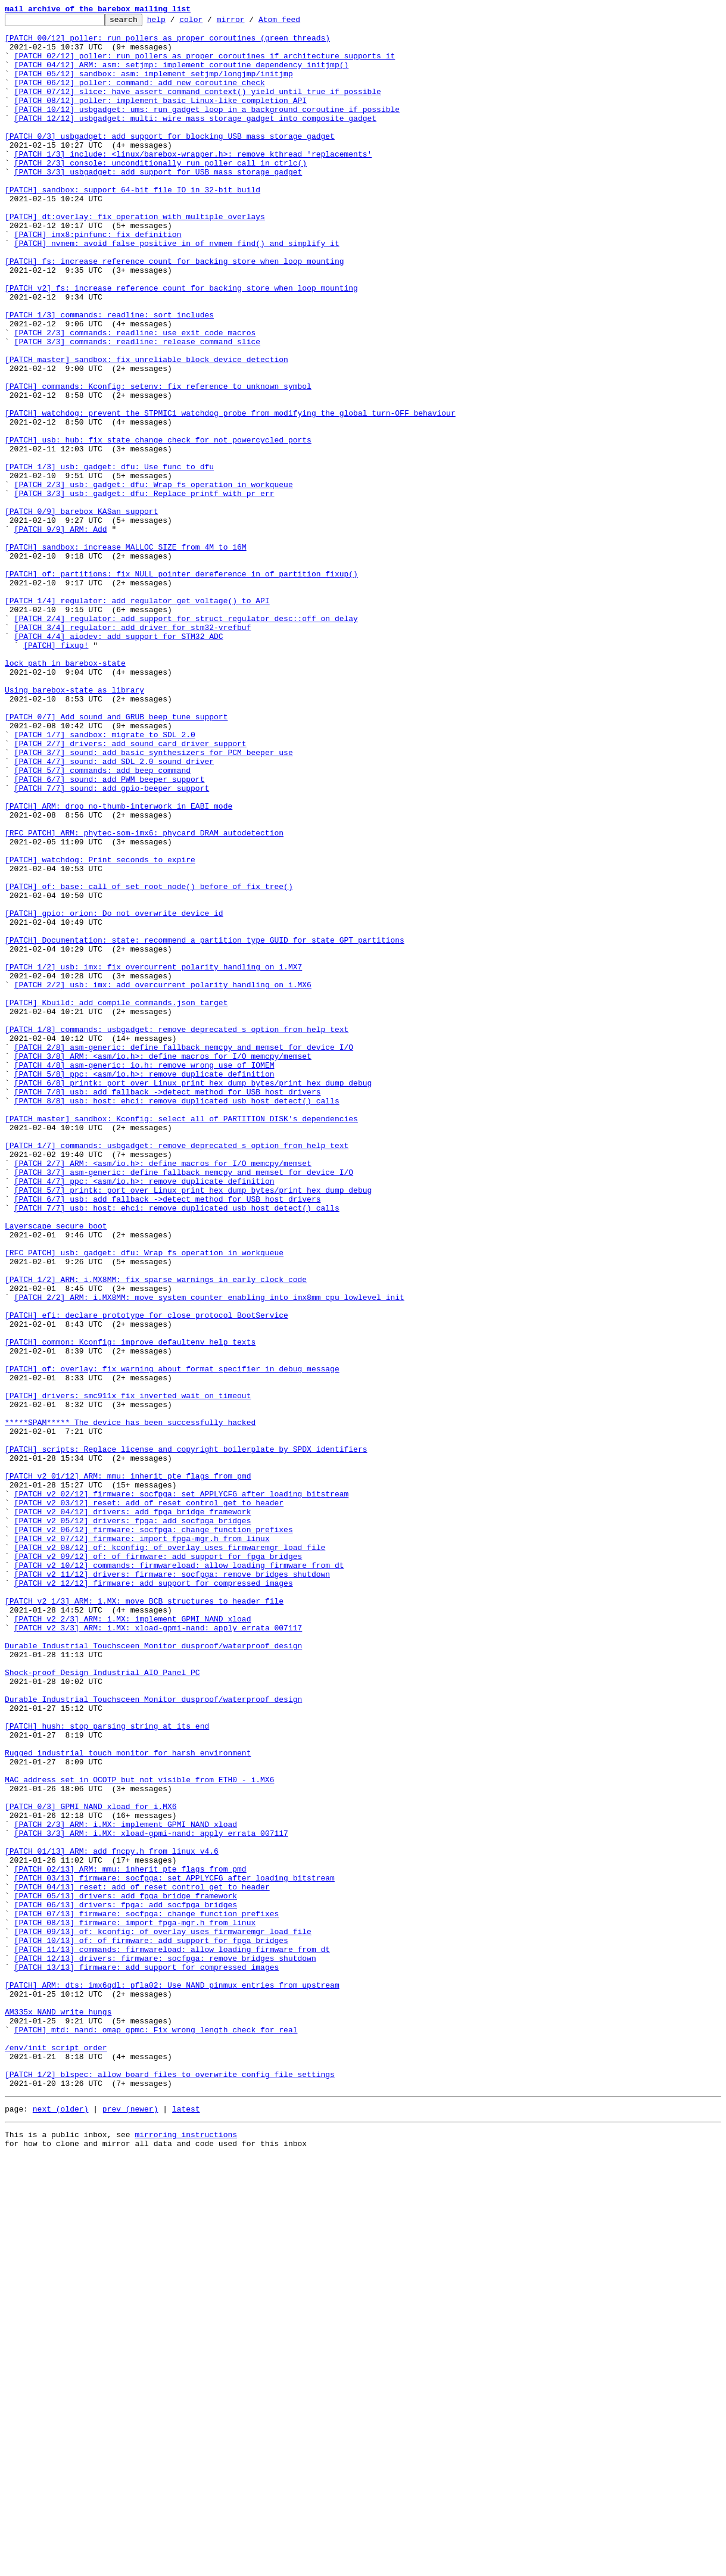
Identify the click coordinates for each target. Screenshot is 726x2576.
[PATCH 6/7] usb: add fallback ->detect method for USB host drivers (167, 1436)
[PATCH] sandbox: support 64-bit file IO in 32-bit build (132, 225)
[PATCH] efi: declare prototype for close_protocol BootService (146, 1575)
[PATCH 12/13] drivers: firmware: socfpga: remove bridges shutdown (165, 2347)
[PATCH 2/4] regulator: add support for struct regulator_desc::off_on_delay (186, 739)
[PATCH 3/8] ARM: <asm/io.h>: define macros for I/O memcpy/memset (162, 1264)
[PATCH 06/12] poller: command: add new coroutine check (139, 96)
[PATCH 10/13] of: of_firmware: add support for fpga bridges (151, 2326)
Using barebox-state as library (74, 825)
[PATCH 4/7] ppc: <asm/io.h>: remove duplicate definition (144, 1414)
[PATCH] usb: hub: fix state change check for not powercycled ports (158, 525)
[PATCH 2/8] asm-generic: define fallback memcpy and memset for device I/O (183, 1254)
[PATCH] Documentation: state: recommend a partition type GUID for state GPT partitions (204, 1125)
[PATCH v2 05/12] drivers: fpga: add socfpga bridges (132, 1822)
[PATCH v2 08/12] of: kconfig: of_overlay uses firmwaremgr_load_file (170, 1854)
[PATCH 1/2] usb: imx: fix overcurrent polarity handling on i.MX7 (153, 1157)
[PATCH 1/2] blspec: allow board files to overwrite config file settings (170, 2486)
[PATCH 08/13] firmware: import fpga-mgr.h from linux (135, 2304)
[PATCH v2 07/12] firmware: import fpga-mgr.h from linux (142, 1843)
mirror (249, 22)
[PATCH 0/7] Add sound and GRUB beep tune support (116, 857)
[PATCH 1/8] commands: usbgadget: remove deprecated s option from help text (176, 1232)
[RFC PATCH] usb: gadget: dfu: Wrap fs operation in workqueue (144, 1500)
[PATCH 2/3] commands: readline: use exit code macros (135, 396)
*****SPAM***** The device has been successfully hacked (130, 1704)
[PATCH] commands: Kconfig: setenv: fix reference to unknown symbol (158, 461)
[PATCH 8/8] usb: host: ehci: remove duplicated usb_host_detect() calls (176, 1318)
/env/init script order (56, 2454)
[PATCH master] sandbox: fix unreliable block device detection (146, 428)
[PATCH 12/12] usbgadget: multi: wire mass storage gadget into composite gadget (195, 139)
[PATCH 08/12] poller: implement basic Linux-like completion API (160, 118)
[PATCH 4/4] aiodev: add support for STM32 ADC (118, 761)
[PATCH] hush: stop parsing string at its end (107, 2068)
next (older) (61, 2524)
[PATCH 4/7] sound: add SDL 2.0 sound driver (114, 911)
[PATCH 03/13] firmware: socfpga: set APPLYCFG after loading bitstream (174, 2251)
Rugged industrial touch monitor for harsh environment (128, 2100)
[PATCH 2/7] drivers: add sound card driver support (130, 889)
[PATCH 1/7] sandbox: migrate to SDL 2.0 (104, 879)
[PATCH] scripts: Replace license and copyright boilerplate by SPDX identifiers (186, 1736)
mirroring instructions (186, 2552)
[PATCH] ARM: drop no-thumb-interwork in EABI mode (118, 964)
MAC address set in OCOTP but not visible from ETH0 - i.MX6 (139, 2133)
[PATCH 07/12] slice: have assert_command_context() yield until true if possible (197, 107)
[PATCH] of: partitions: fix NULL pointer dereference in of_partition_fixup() (181, 686)
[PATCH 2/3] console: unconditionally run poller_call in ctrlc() (160, 193)
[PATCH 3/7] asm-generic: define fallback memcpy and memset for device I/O (183, 1404)
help (175, 22)
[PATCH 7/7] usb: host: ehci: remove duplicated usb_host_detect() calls (176, 1447)
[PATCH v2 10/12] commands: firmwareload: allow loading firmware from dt (179, 1875)
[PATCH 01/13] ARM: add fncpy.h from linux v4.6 (112, 2218)
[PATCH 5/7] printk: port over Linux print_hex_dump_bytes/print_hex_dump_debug (193, 1425)
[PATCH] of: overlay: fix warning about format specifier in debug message (172, 1640)
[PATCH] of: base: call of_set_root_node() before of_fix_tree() (149, 1061)
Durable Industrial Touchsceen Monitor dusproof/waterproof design (153, 1972)
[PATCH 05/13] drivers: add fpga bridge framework (125, 2272)
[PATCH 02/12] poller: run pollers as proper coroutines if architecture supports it (204, 64)
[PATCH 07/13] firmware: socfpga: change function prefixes (146, 2293)
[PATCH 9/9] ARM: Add (60, 632)
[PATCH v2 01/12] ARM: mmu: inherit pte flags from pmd (128, 1768)
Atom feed (298, 22)
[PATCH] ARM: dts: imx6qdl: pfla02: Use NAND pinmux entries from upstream (172, 2379)
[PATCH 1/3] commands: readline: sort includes (109, 375)
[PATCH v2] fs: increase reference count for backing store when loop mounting (181, 343)
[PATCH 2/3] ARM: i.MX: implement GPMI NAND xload (125, 2186)
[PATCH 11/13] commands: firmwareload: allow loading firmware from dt (172, 2336)
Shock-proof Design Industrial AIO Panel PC (102, 2004)
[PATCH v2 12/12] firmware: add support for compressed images (153, 1897)
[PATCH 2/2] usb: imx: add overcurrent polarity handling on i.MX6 (162, 1179)
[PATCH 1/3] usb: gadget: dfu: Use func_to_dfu (109, 557)
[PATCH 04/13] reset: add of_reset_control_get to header (142, 2261)
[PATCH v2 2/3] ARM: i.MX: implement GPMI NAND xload (132, 1940)
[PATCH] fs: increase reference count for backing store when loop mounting (174, 310)
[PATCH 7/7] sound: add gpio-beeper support (112, 943)
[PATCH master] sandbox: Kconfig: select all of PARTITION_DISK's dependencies (181, 1339)
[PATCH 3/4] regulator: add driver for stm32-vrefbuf (132, 750)
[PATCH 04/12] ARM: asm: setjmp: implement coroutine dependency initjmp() (181, 75)
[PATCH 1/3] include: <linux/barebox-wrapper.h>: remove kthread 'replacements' (193, 182)
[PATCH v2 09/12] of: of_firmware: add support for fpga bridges (158, 1865)
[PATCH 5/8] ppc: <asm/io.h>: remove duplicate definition (144, 1286)
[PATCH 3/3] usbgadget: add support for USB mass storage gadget (158, 203)
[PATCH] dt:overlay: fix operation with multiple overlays (135, 257)
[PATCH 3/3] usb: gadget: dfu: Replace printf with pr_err (144, 589)
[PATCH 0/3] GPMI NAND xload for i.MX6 (91, 2165)
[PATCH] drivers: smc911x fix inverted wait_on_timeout (128, 1672)
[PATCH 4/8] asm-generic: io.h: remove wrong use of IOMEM (144, 1275)
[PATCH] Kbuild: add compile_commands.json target (116, 1200)
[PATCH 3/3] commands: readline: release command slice (137, 407)
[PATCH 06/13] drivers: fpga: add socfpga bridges (125, 2283)
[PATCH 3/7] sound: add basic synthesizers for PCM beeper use (153, 900)
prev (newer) (130, 2524)
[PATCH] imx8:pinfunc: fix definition (98, 278)
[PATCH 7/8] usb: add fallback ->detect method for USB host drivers (167, 1307)
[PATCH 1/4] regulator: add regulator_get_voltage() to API (137, 718)
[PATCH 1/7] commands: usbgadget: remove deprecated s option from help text (176, 1372)
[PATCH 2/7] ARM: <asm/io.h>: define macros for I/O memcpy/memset (162, 1393)
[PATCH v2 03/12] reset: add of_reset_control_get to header (148, 1800)
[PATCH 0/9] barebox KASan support (81, 611)
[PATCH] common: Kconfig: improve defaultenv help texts (130, 1607)
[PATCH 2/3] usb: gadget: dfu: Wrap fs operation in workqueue (153, 578)
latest (186, 2524)
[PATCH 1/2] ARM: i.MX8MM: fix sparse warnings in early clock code (156, 1532)
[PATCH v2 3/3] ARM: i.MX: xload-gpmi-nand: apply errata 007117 (158, 1950)
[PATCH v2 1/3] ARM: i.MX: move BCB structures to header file (144, 1918)
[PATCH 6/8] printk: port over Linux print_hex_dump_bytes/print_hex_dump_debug (193, 1297)
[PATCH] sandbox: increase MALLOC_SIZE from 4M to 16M (126, 653)
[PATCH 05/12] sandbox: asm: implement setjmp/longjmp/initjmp (153, 85)
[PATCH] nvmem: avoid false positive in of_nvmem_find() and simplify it (176, 289)
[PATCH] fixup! (55, 771)
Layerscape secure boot (56, 1468)
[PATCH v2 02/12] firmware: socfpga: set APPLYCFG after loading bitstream (181, 1790)
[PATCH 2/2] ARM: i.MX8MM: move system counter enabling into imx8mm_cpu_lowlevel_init (209, 1554)
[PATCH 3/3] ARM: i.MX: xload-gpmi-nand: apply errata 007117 (151, 2197)
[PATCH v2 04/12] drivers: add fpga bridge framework (132, 1811)
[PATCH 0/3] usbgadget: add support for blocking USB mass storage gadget (170, 160)
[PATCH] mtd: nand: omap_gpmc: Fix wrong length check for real (156, 2433)
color (209, 22)
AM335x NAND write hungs (58, 2411)
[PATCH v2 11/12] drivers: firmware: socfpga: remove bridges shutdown (172, 1886)
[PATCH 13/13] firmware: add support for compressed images (146, 2358)
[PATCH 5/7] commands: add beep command (102, 921)
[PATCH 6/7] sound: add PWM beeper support (109, 932)
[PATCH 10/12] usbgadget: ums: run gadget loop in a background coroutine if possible (207, 128)
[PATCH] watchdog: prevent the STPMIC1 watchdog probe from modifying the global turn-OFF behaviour (230, 493)
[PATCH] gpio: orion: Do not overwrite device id (114, 1093)
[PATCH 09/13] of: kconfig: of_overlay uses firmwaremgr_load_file (162, 2315)
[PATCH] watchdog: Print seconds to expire (100, 1029)
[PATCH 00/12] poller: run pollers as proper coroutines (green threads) (167, 43)
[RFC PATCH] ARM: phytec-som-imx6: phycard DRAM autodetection (144, 996)
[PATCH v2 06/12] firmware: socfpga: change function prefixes (153, 1832)
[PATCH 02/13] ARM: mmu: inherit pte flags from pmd (130, 2240)
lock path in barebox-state (65, 793)
